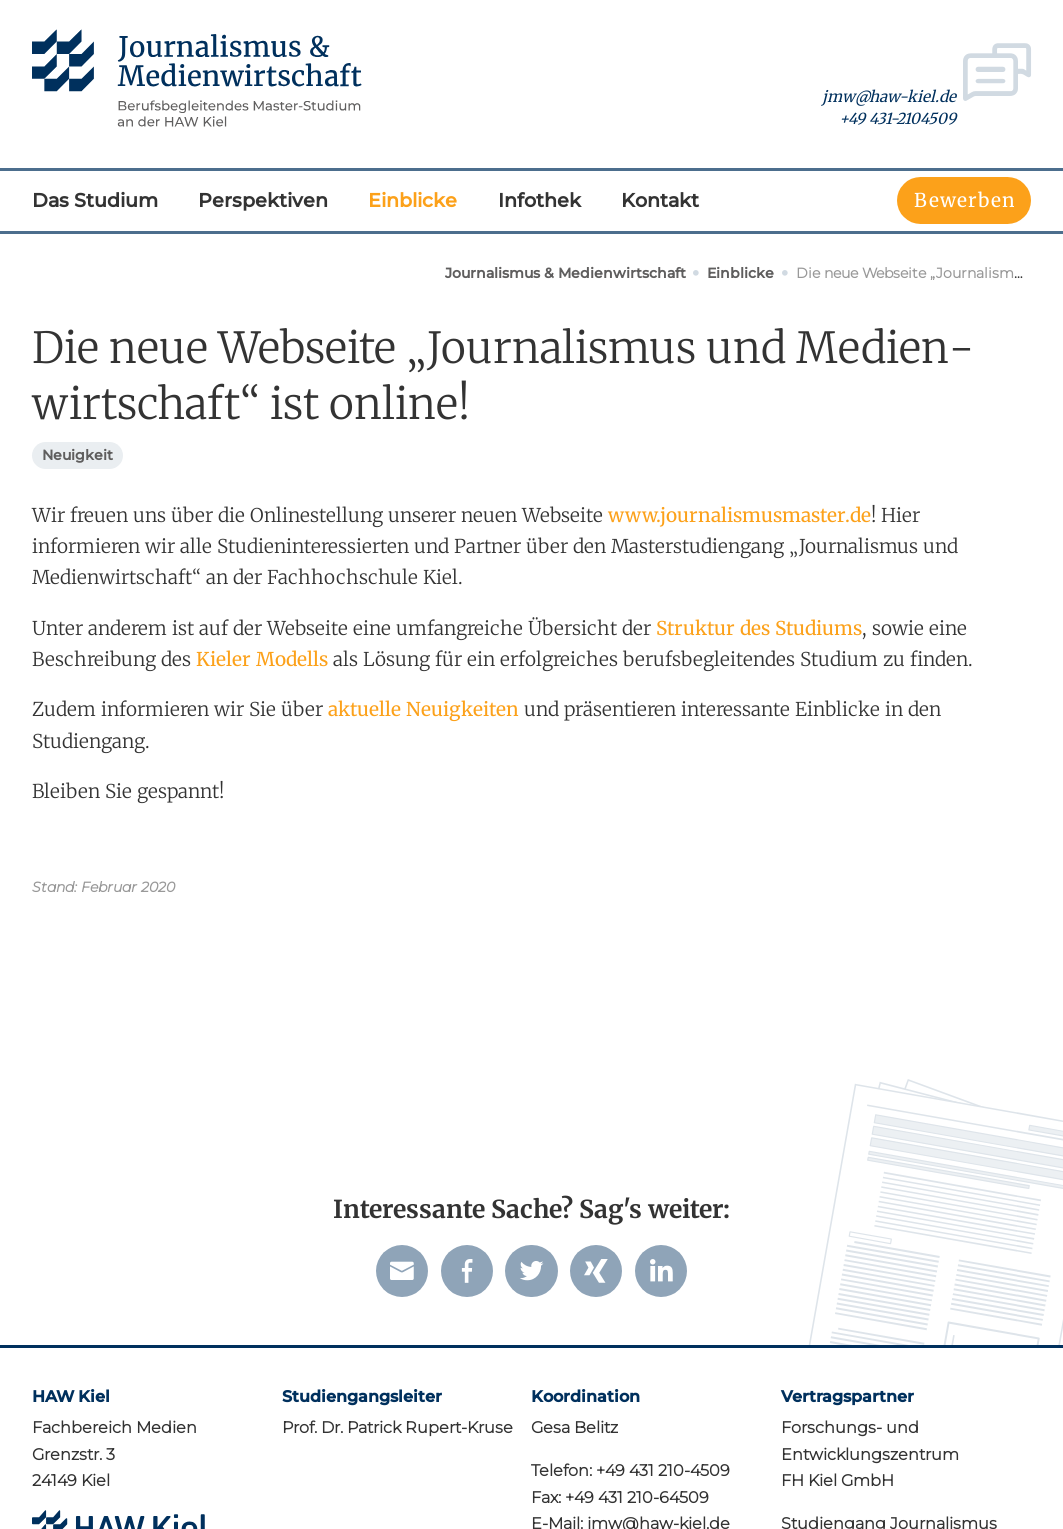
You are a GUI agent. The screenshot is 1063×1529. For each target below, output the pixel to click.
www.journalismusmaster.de (739, 515)
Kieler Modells (262, 659)
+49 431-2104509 (897, 118)
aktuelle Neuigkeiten (423, 709)
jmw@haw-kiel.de (889, 96)
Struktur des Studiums (759, 628)
